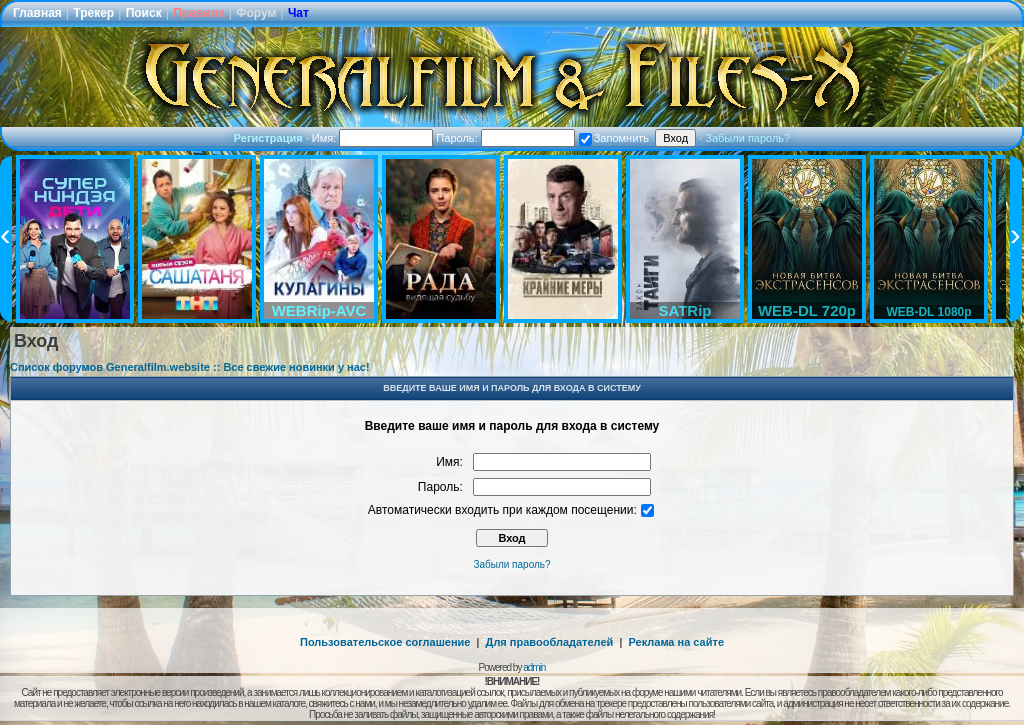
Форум (256, 13)
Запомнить (614, 138)
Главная (37, 13)
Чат (298, 13)
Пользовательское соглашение (385, 642)
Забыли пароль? (747, 138)
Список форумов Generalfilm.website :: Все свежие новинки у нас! (190, 367)
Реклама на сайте (676, 642)
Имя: (373, 138)
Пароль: (505, 138)
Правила (199, 13)
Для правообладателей (550, 642)
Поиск (144, 13)
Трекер (93, 13)
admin (534, 667)
